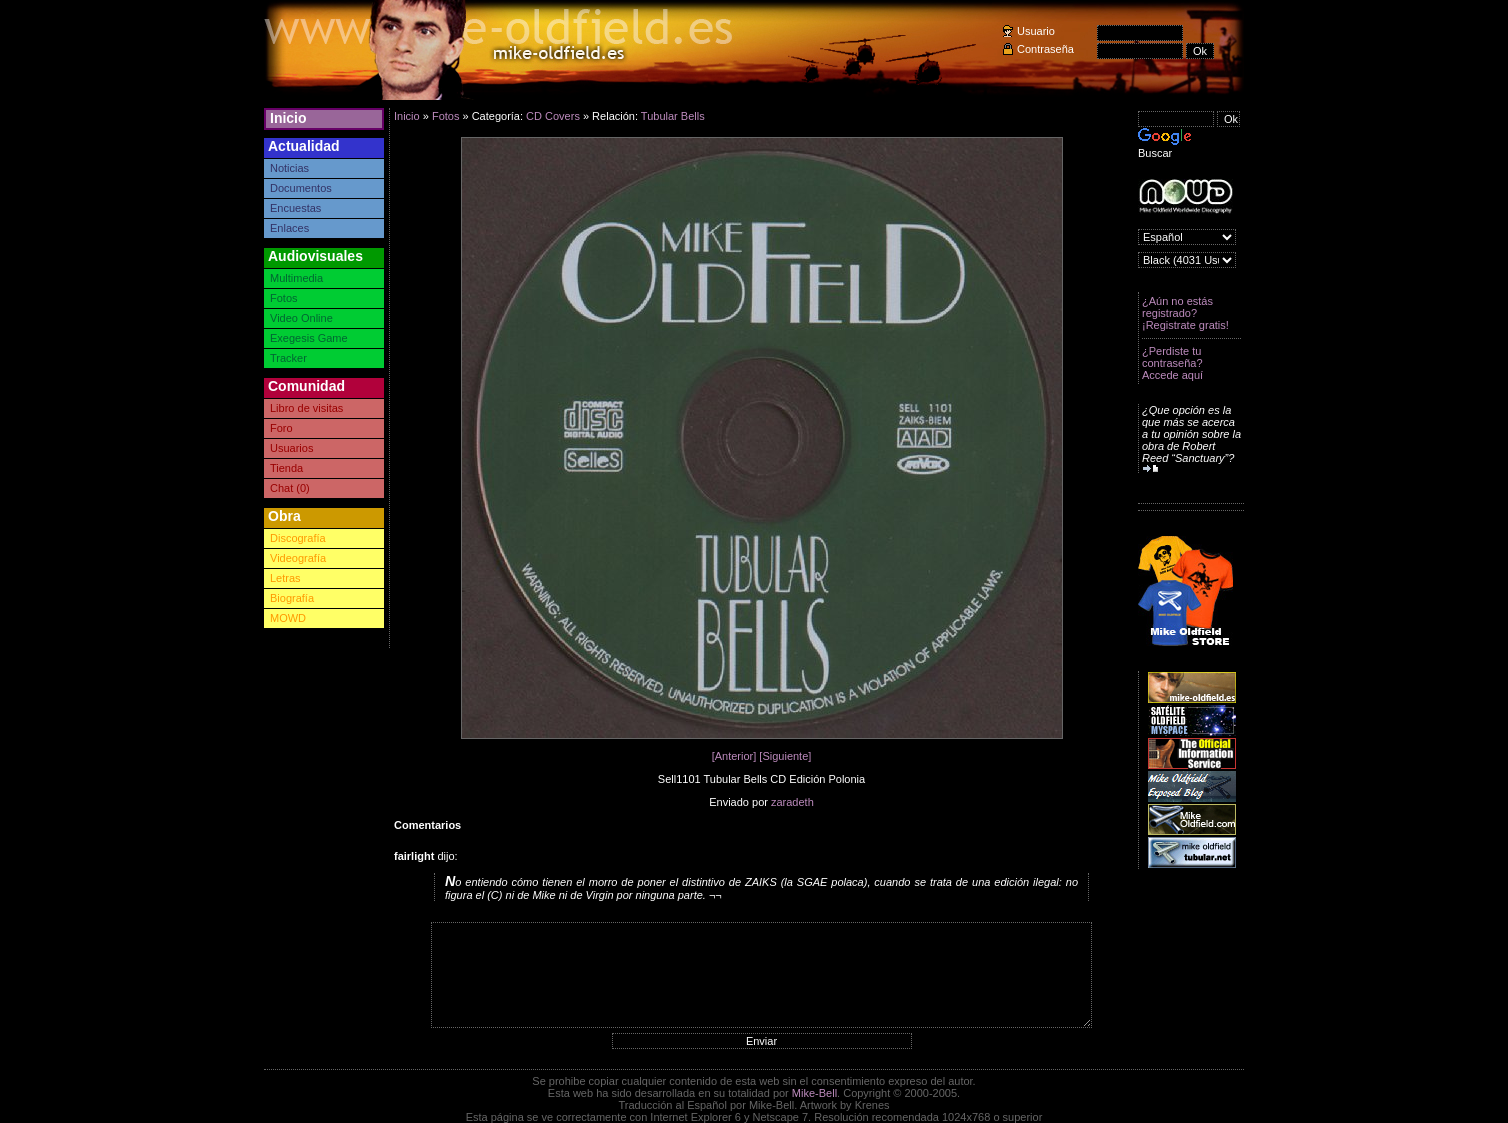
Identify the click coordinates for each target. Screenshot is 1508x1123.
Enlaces (289, 228)
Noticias (289, 168)
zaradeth (792, 802)
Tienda (286, 468)
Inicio (288, 118)
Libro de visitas (306, 408)
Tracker (288, 358)
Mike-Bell (814, 1093)
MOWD (288, 618)
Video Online (301, 318)
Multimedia (296, 278)
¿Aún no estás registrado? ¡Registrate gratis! (1185, 313)
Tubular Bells (673, 116)
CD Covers (553, 116)
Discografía (298, 538)
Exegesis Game (309, 338)
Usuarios (291, 448)
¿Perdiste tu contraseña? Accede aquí (1172, 363)
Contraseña (1045, 49)
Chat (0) (290, 488)
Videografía (298, 558)
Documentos (301, 188)
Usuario (1036, 31)
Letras (285, 578)
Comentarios (427, 825)
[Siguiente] (785, 756)
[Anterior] (734, 756)
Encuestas (295, 208)
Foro (281, 428)
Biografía (292, 598)
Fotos (284, 298)
